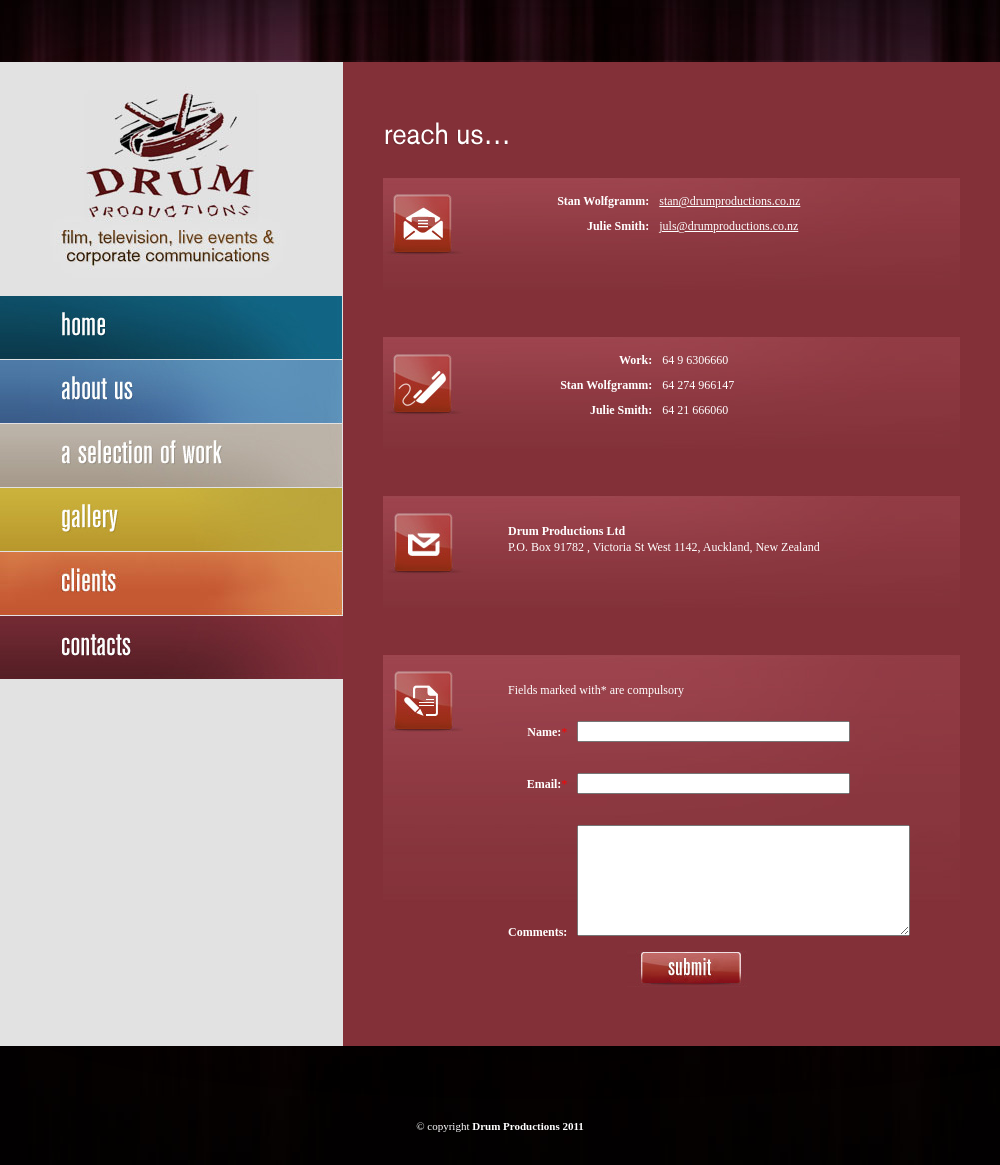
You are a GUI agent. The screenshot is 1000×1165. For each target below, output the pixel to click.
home (171, 328)
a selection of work (171, 456)
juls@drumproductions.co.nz (728, 226)
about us (171, 392)
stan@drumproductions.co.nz (729, 201)
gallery (171, 520)
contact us (171, 648)
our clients (171, 584)
